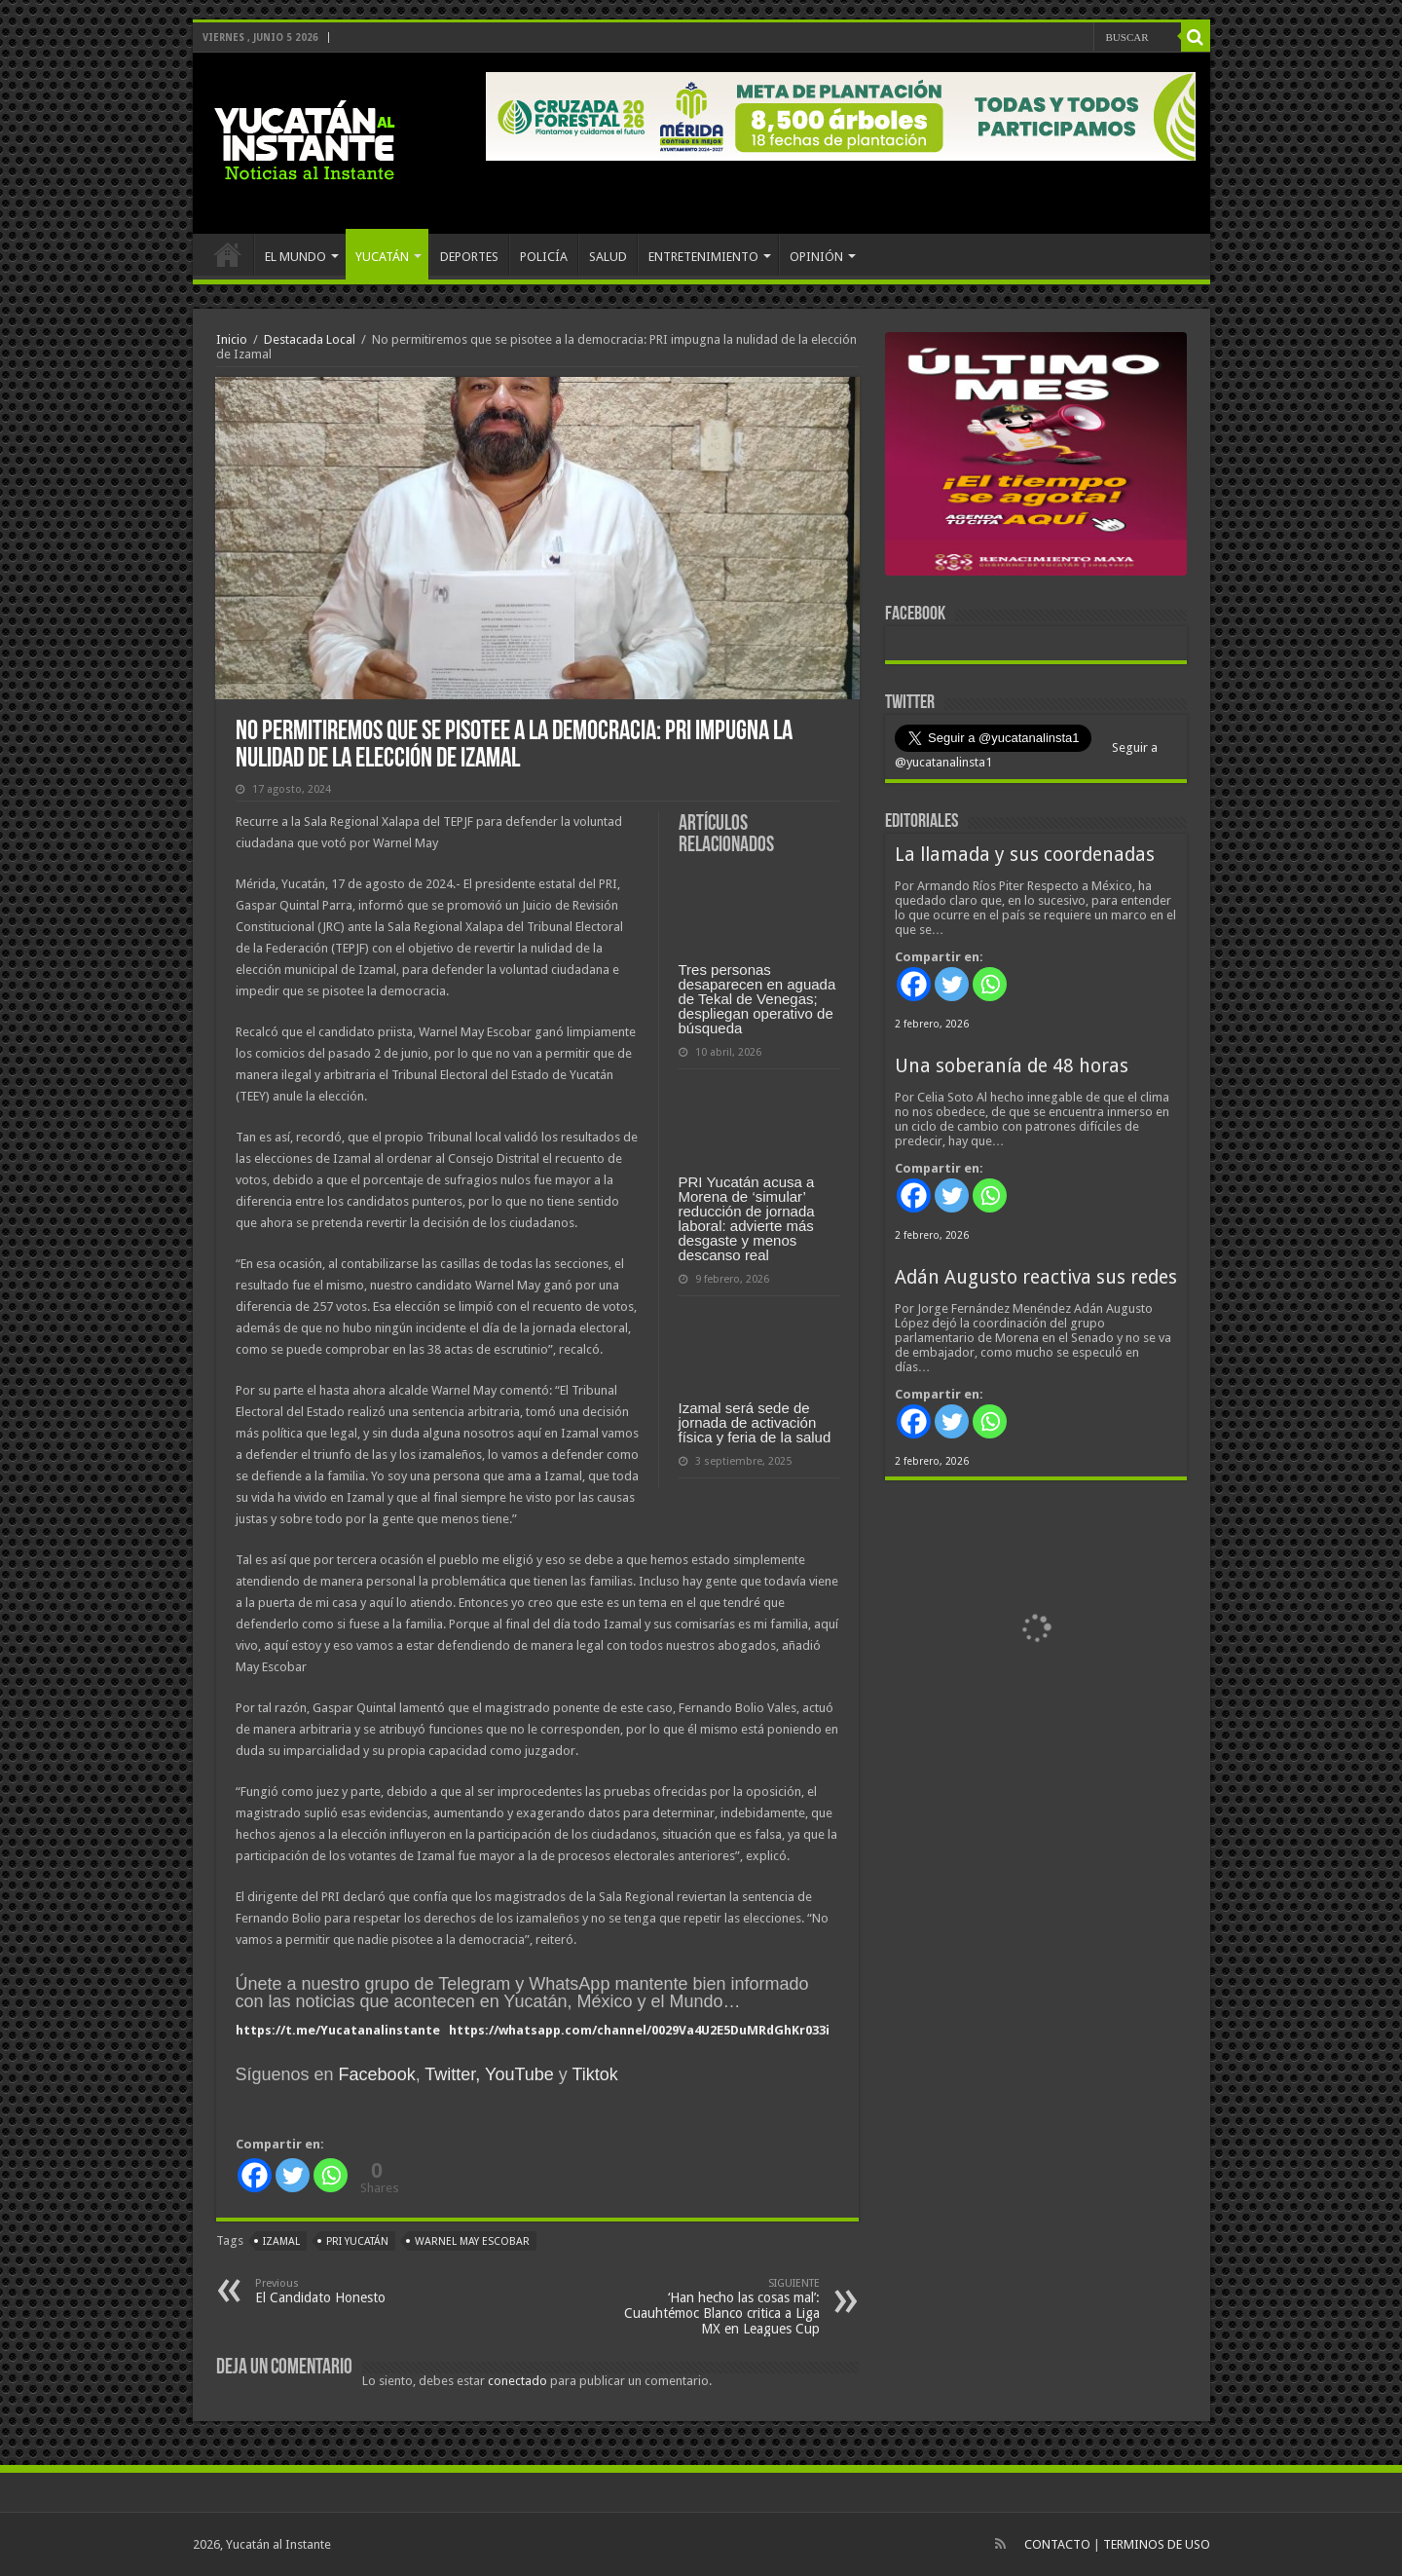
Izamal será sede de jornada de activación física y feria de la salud (755, 1422)
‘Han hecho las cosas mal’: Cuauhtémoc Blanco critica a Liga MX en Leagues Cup (720, 2306)
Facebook (377, 2074)
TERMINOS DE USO (1156, 2544)
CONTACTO (1057, 2544)
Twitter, (452, 2074)
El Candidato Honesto (355, 2291)
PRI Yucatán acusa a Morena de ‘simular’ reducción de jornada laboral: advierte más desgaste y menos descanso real (747, 1218)
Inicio (231, 339)
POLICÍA (544, 256)
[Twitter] (293, 2175)
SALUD (608, 256)
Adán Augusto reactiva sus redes (1036, 1277)
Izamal (281, 2241)
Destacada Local (309, 339)
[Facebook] (255, 2175)
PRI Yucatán (357, 2241)
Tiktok (594, 2074)
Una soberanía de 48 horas (1011, 1066)
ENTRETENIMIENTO (703, 256)
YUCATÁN (382, 256)
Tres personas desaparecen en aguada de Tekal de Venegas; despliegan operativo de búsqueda (757, 998)
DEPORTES (469, 256)
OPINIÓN (816, 256)
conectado (517, 2380)
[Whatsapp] (331, 2175)
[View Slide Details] (1036, 457)
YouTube (519, 2074)
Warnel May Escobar (472, 2241)
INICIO (228, 254)
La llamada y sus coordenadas (1025, 854)
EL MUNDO (295, 256)
